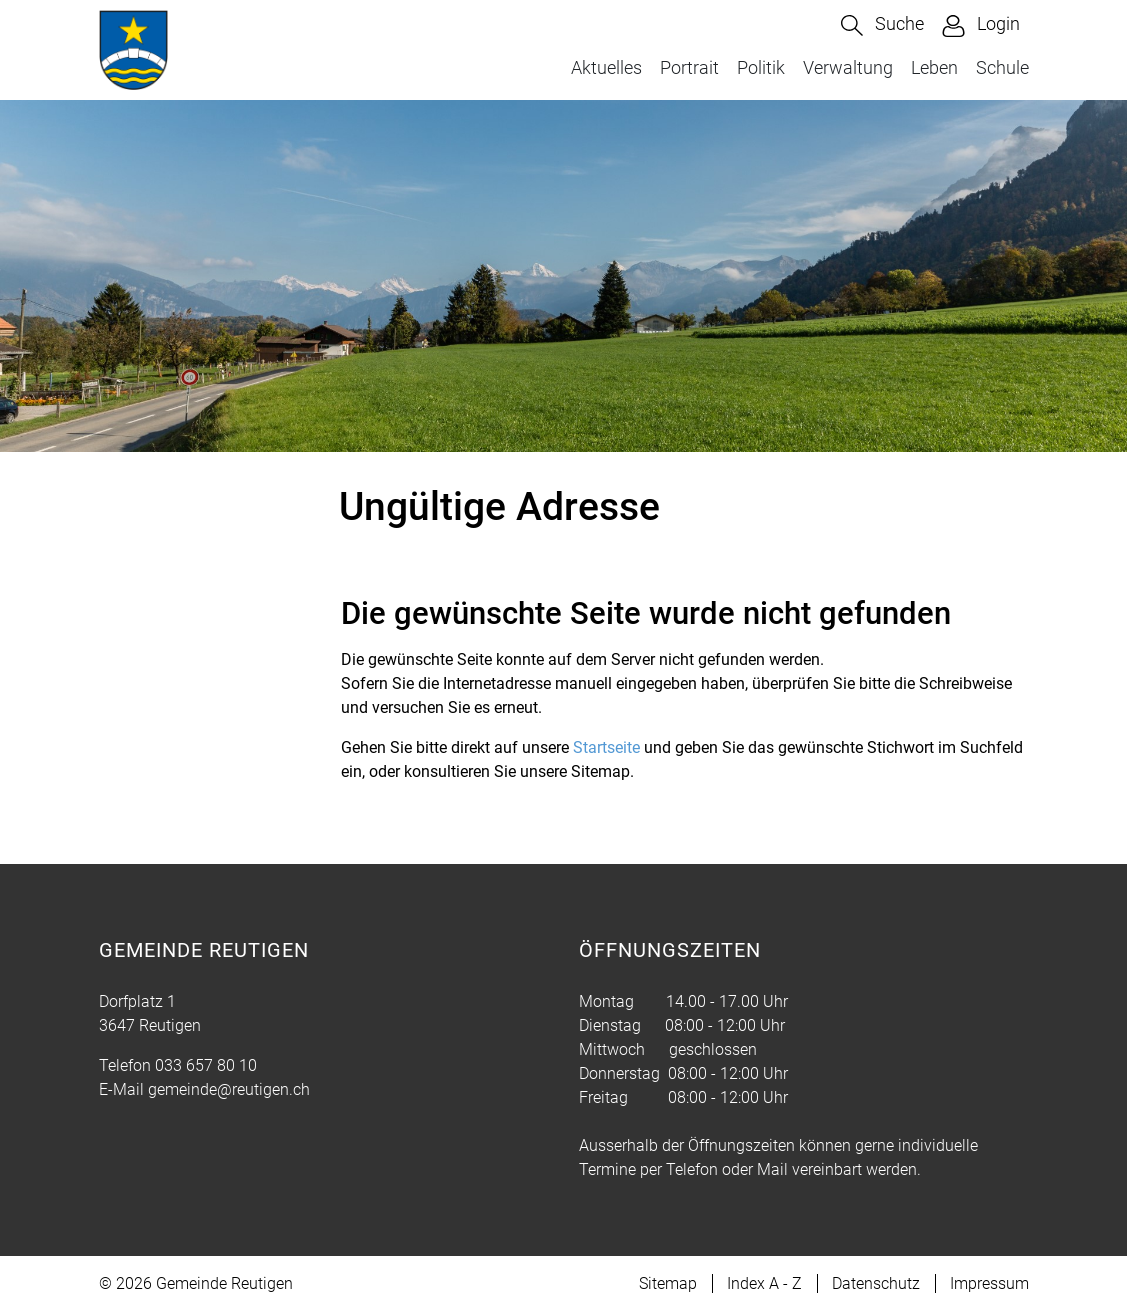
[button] (882, 25)
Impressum (989, 1283)
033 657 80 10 (206, 1065)
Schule (1002, 67)
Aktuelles (606, 67)
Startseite (606, 747)
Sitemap (668, 1283)
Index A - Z (764, 1283)
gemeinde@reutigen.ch (229, 1089)
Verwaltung (848, 67)
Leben (934, 67)
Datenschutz (876, 1283)
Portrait (689, 67)
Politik (761, 67)
